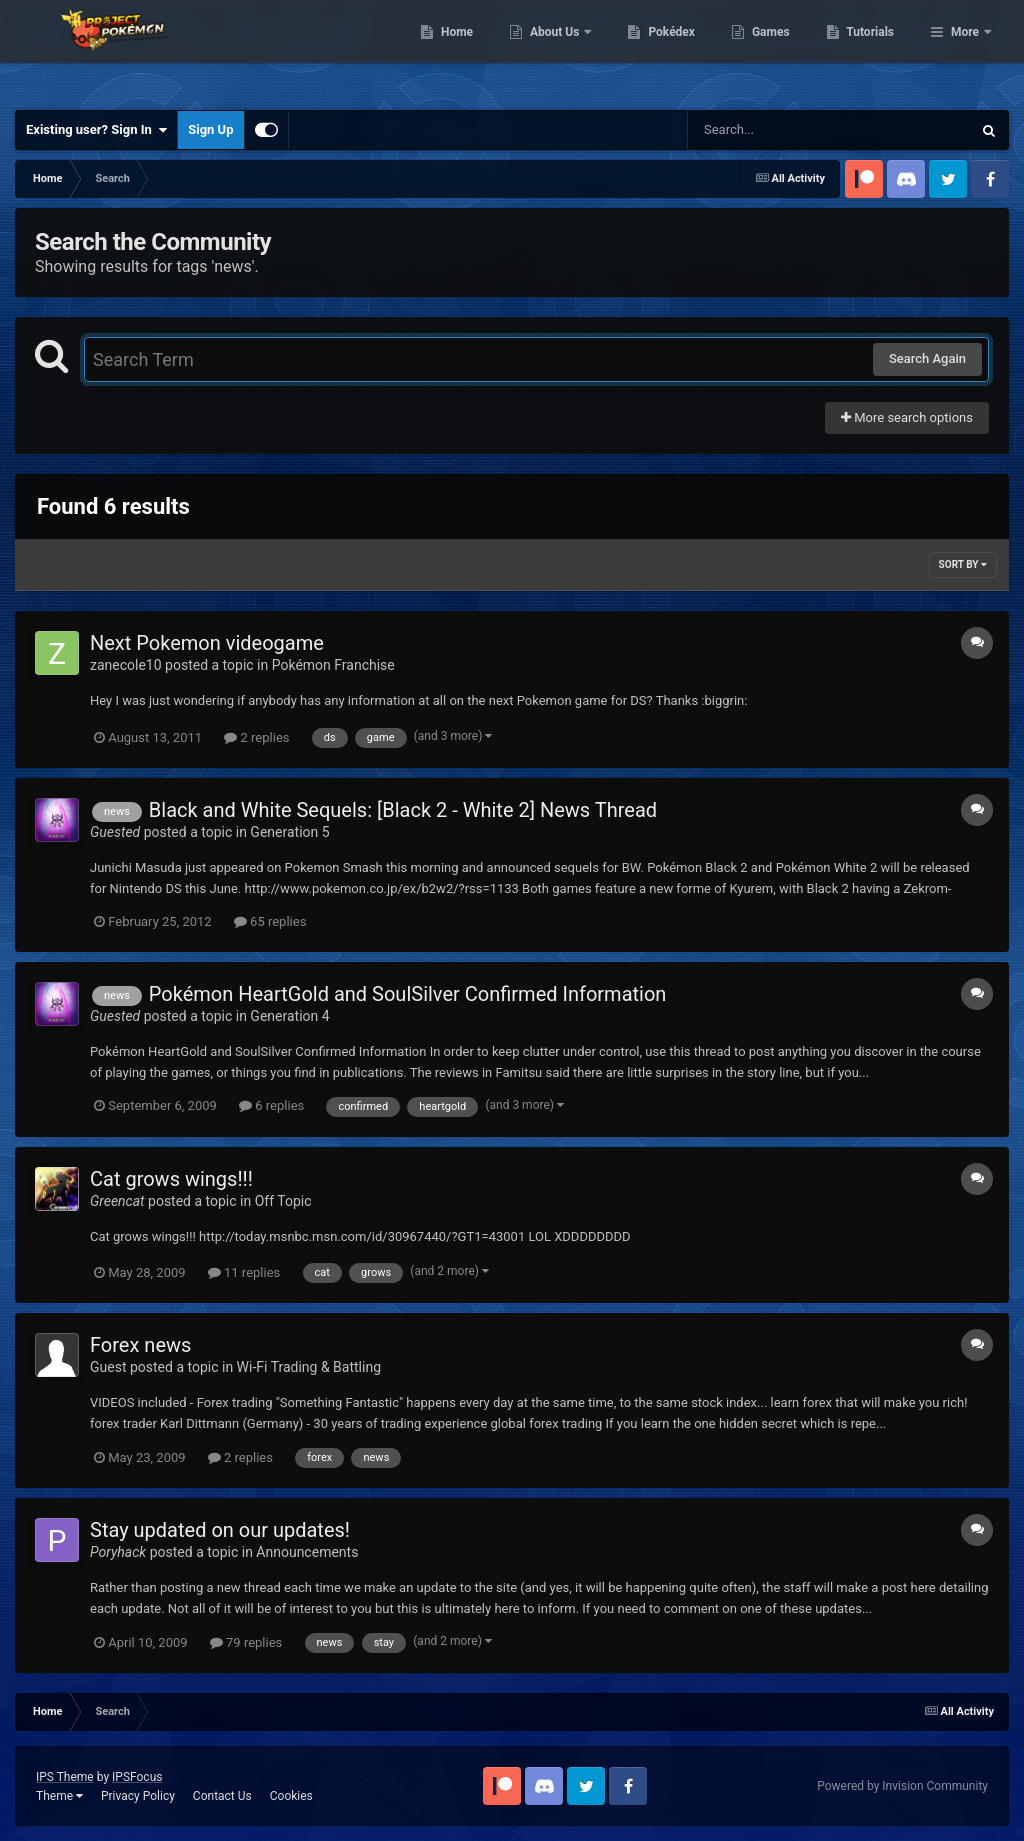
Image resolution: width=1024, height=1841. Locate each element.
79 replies (246, 1642)
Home (559, 50)
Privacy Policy (138, 1796)
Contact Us (222, 1796)
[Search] (779, 130)
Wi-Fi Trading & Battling (309, 1367)
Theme (59, 1796)
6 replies (271, 1105)
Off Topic (283, 1201)
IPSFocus (137, 1777)
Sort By (963, 564)
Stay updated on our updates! (220, 1530)
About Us (658, 50)
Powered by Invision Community (902, 1786)
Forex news (140, 1345)
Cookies (291, 1796)
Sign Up (210, 129)
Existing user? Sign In (96, 130)
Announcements (307, 1552)
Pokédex (775, 50)
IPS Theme (65, 1777)
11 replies (244, 1272)
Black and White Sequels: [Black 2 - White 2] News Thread (403, 810)
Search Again (927, 358)
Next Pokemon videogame (207, 643)
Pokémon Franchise (333, 665)
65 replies (270, 921)
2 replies (256, 737)
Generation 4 (289, 1016)
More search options (907, 417)
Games (873, 50)
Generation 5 (289, 832)
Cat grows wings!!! (171, 1179)
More (965, 50)
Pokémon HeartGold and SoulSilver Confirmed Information (408, 994)
